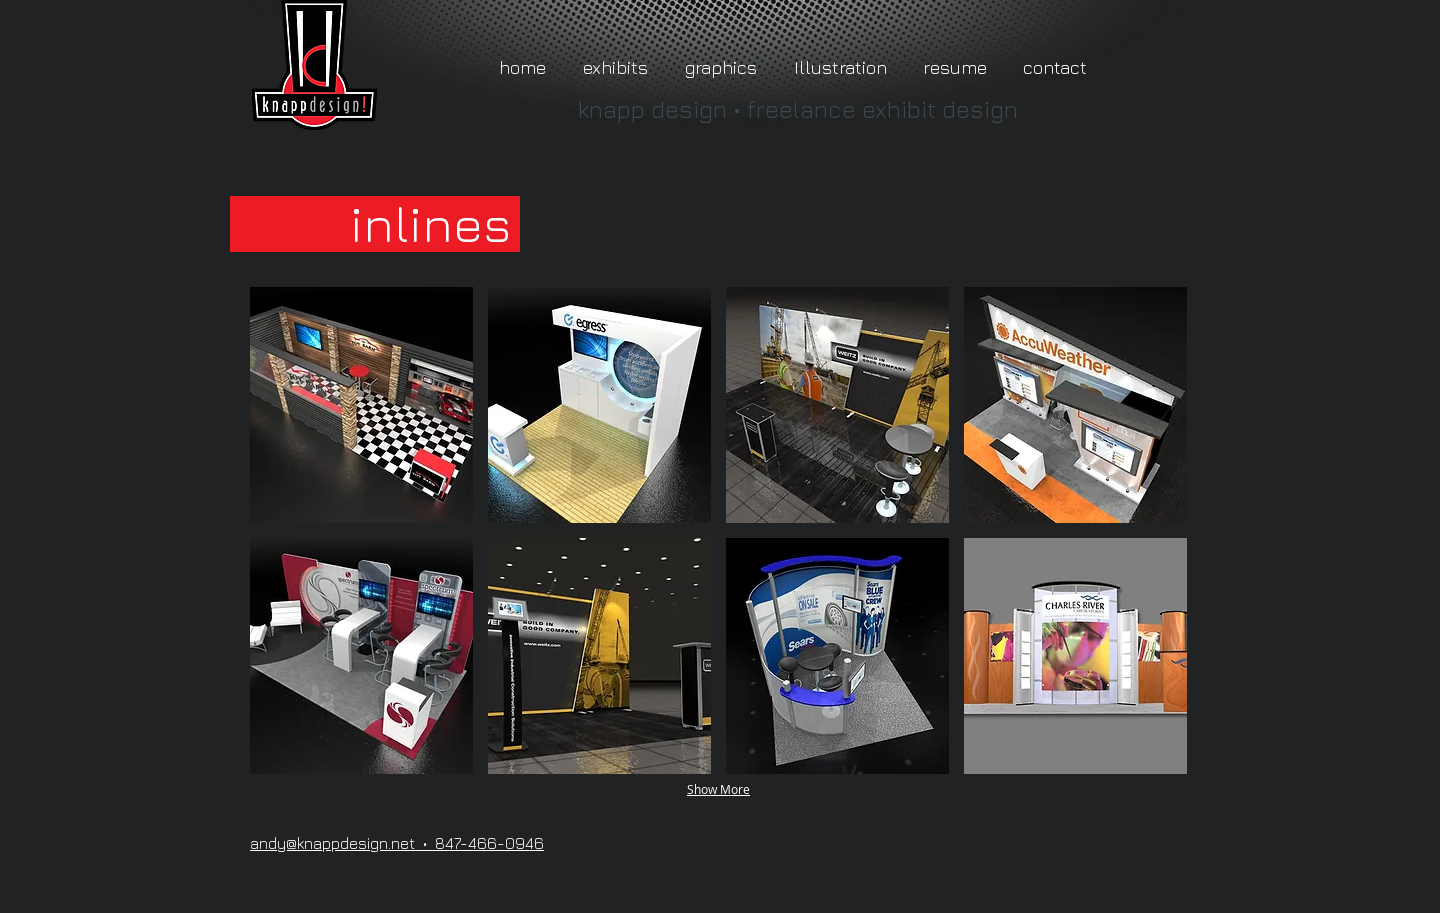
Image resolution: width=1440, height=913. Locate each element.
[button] (361, 405)
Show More (718, 789)
